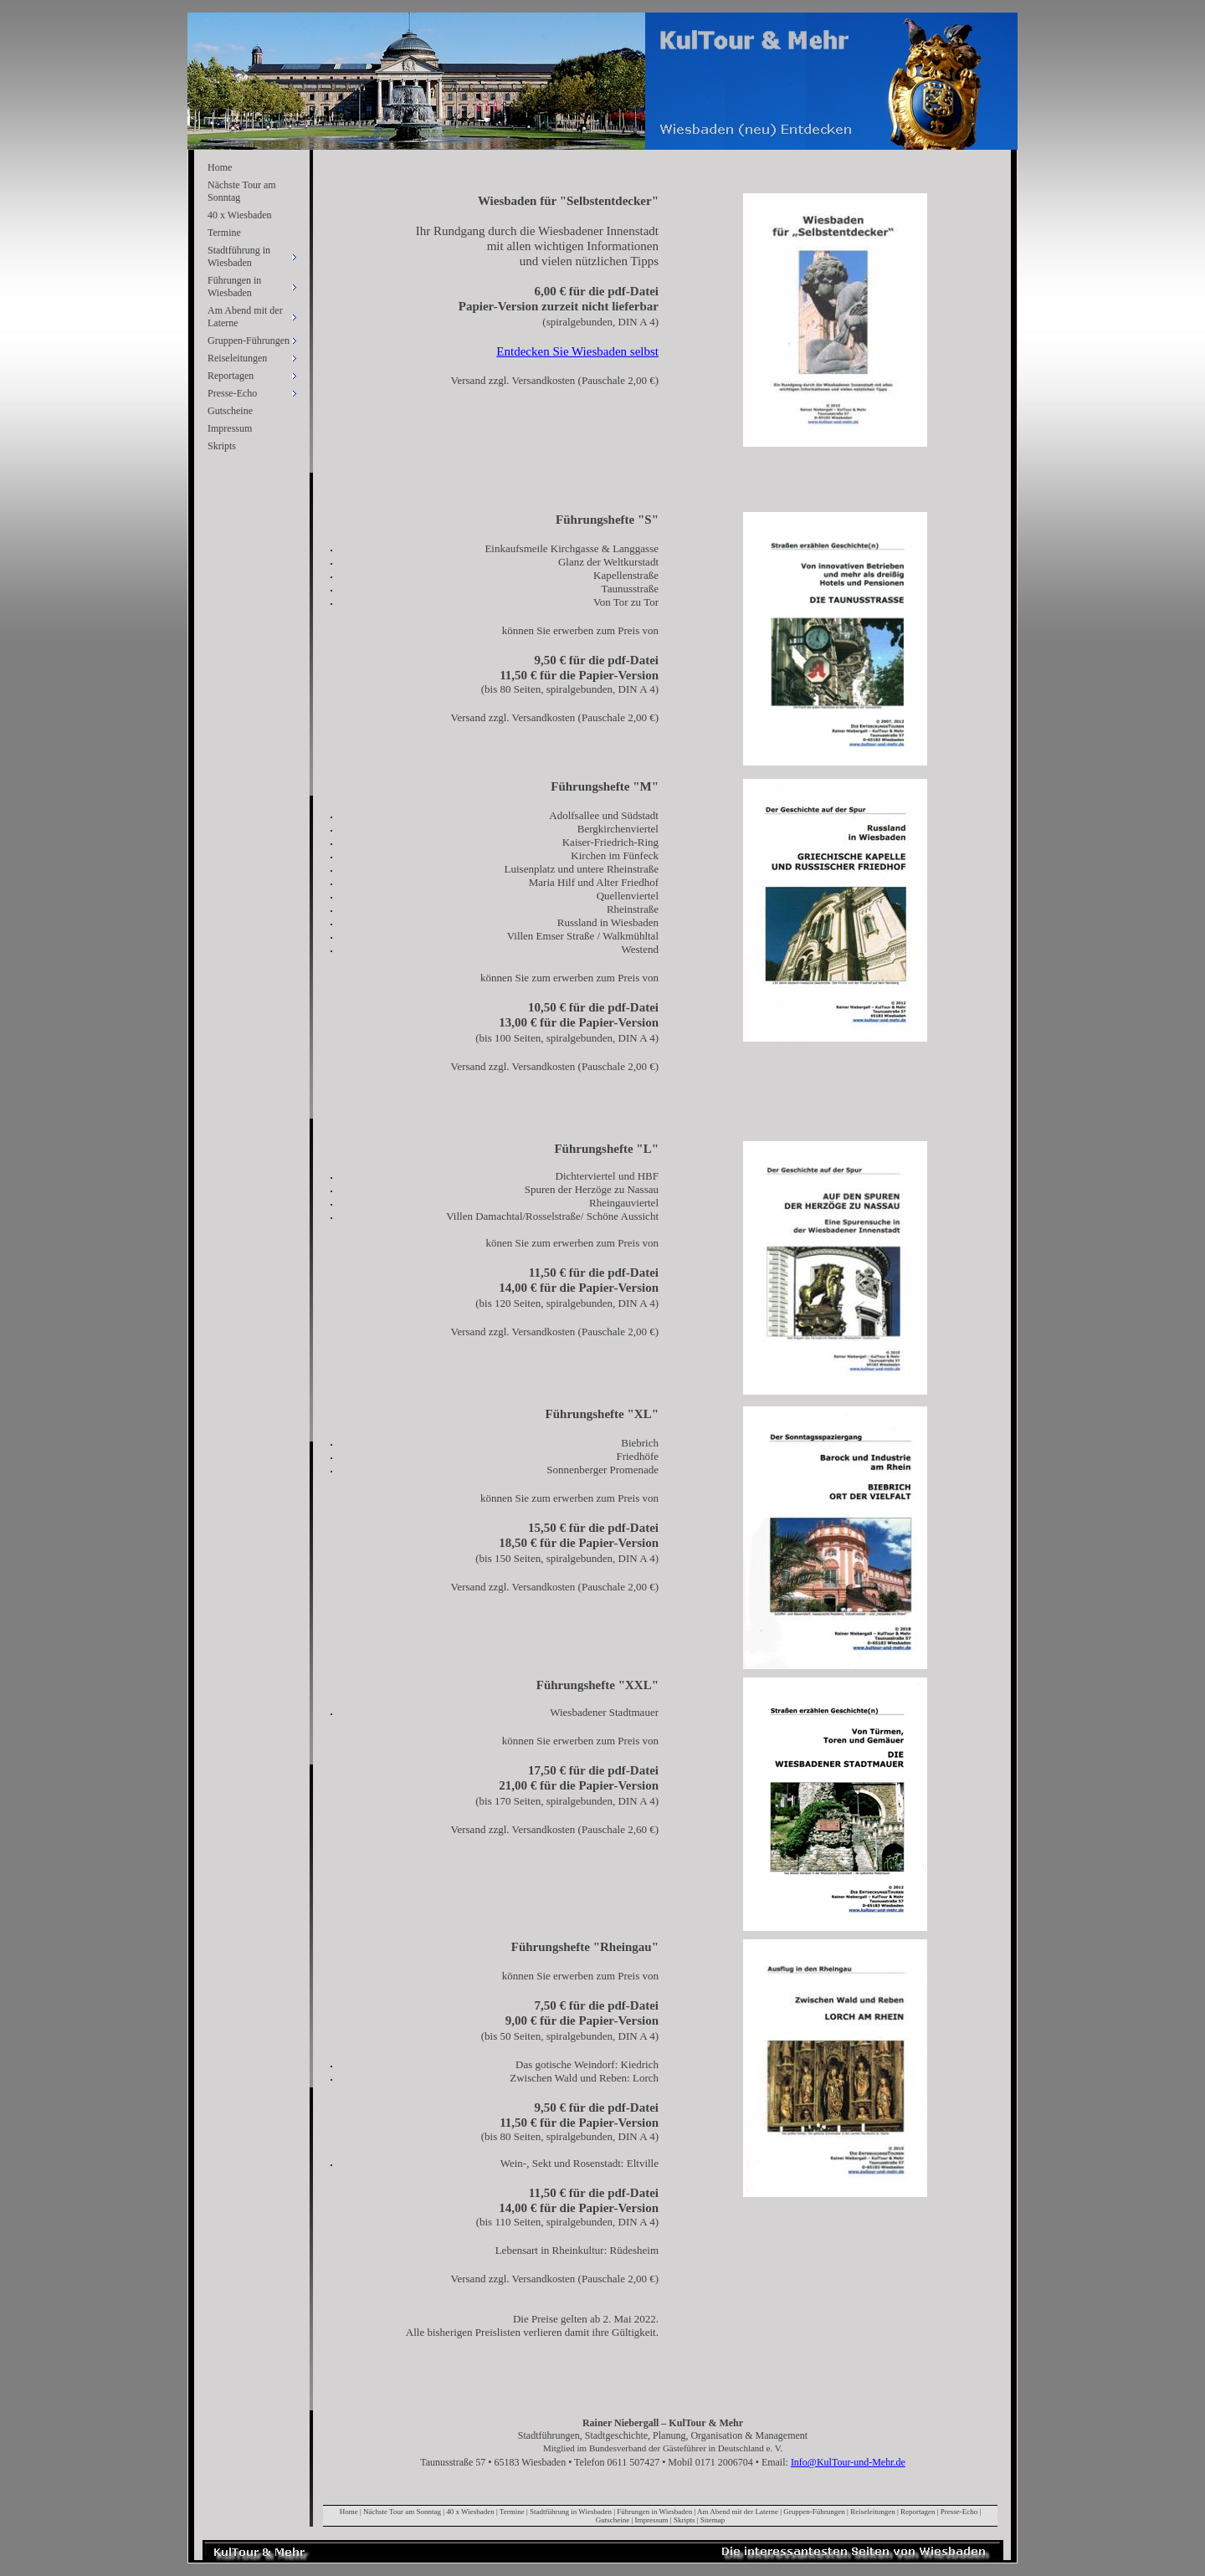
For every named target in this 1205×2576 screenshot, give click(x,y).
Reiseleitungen (872, 2511)
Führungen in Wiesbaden (654, 2511)
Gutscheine (230, 411)
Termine (224, 232)
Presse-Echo (959, 2511)
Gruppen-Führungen (814, 2511)
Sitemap (713, 2520)
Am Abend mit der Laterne (737, 2511)
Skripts (222, 446)
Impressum (230, 428)
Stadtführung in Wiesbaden (571, 2511)
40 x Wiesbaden (240, 215)
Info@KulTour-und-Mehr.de (848, 2462)
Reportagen (917, 2511)
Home (220, 167)
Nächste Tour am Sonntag (242, 191)
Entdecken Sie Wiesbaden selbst (577, 351)
